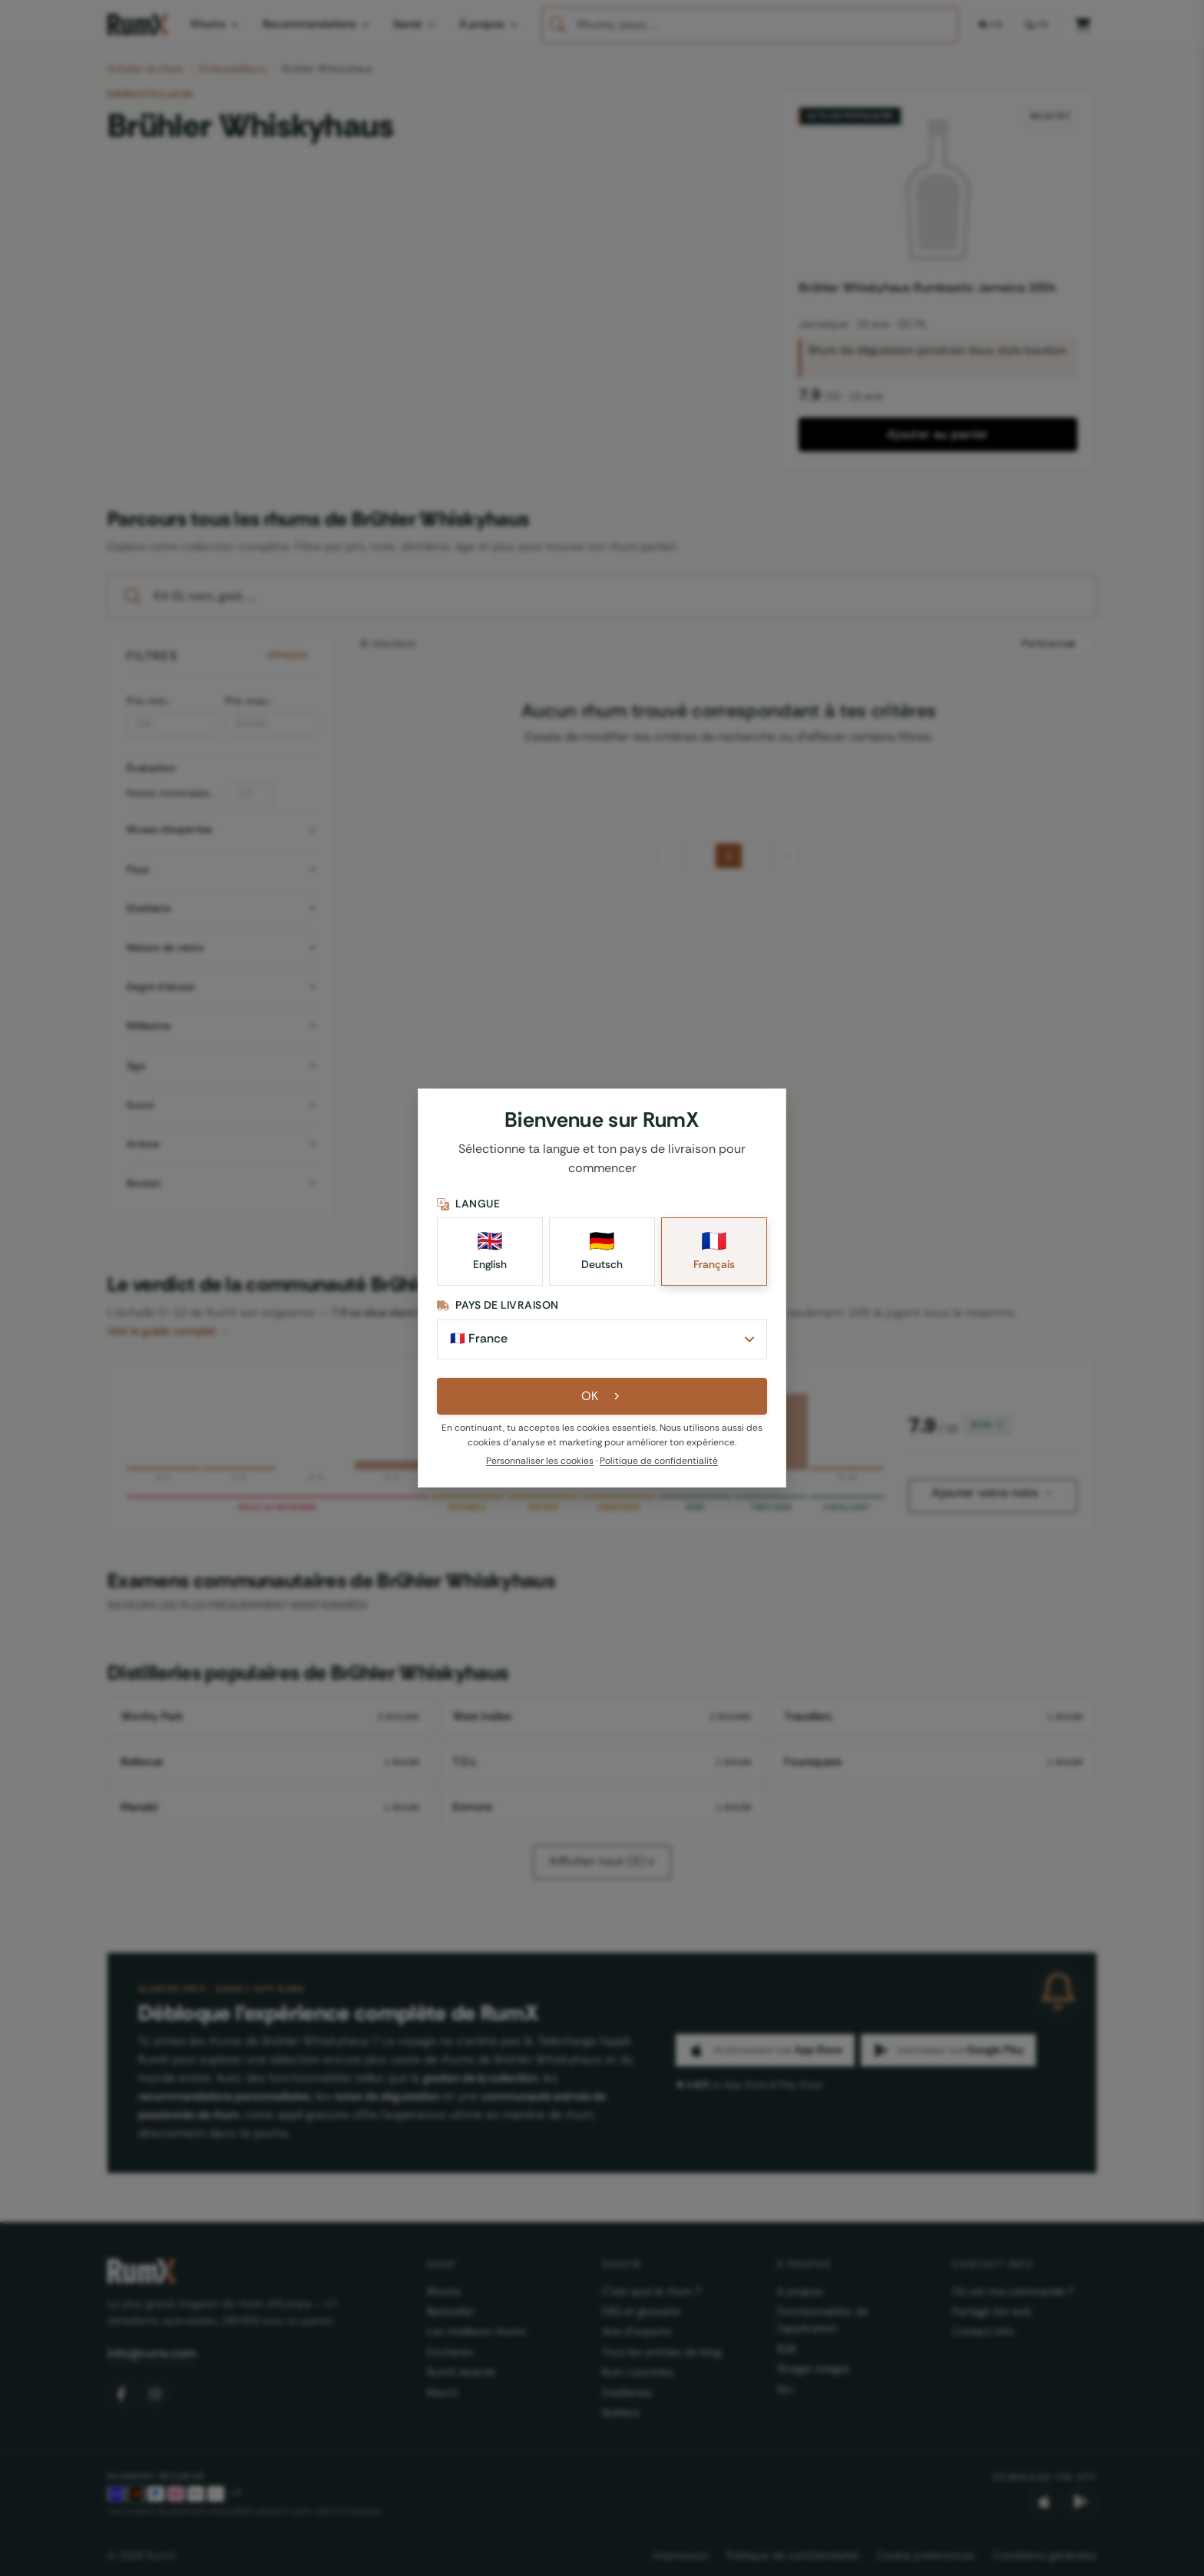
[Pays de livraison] (602, 1339)
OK (602, 1396)
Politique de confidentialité (659, 1461)
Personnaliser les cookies (540, 1461)
